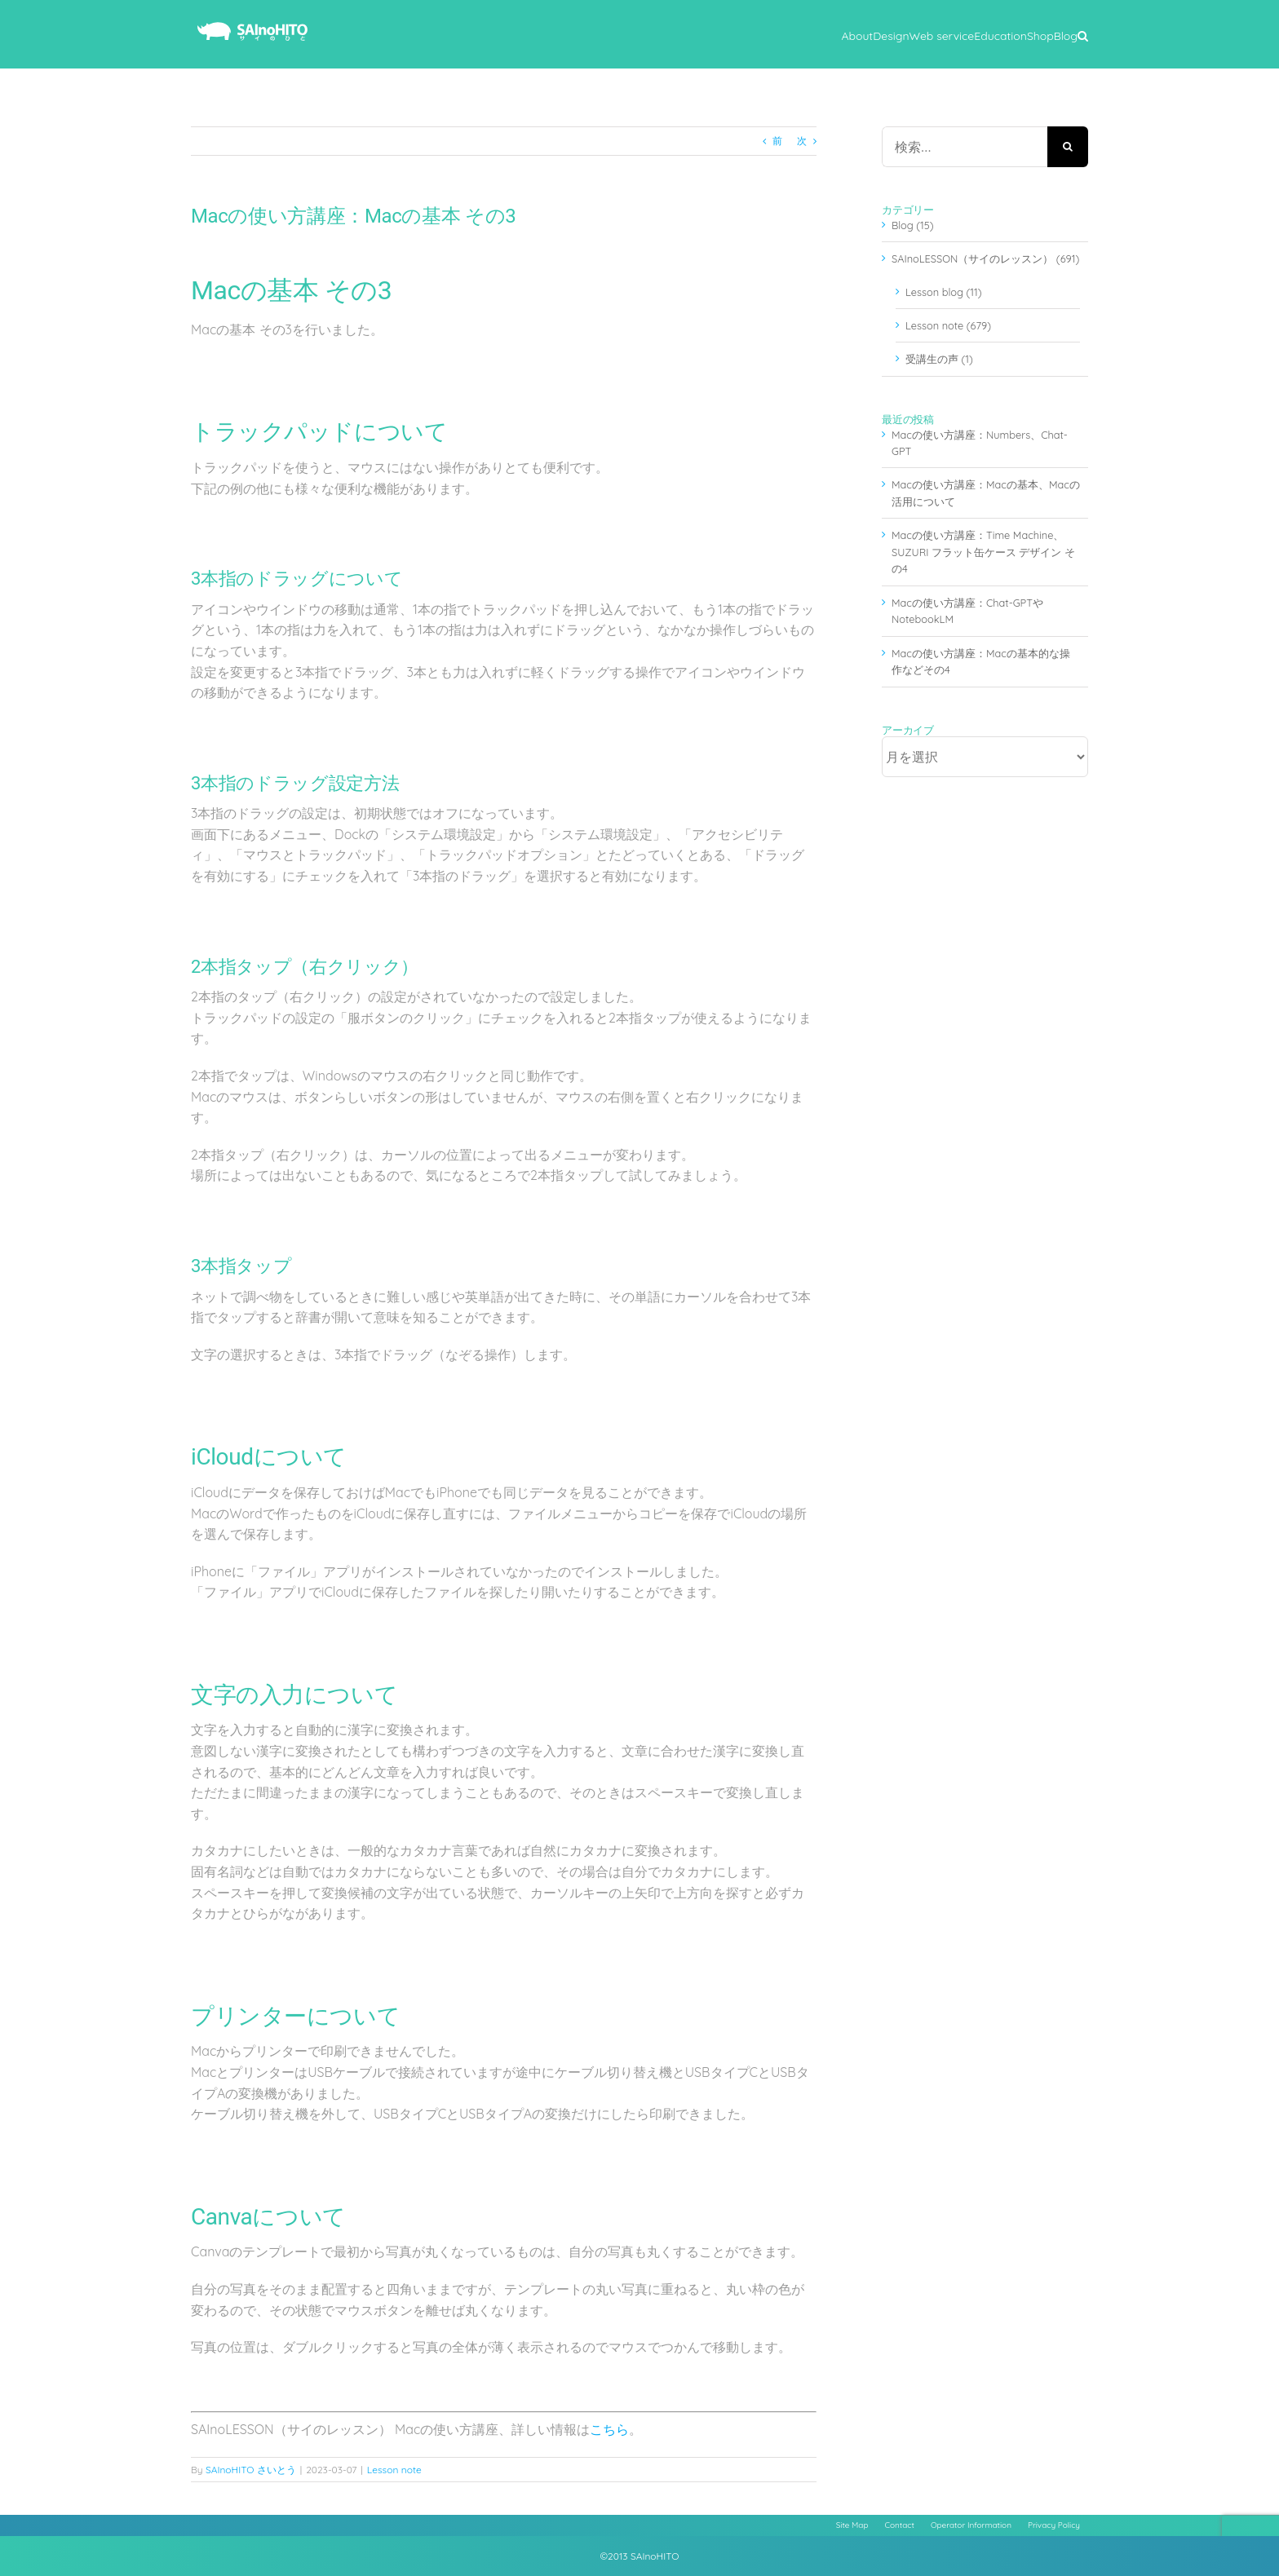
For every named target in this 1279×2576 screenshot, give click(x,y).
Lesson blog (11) (943, 291)
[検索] (1067, 146)
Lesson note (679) (948, 325)
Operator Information (971, 2525)
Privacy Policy (1054, 2525)
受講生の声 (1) (939, 358)
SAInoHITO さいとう (251, 2469)
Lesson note (394, 2469)
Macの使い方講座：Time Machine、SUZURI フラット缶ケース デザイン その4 (983, 551)
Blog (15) (913, 225)
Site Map (852, 2525)
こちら (609, 2429)
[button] (1083, 34)
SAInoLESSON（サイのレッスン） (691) (985, 258)
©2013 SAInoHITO (639, 2556)
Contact (899, 2525)
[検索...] (964, 146)
